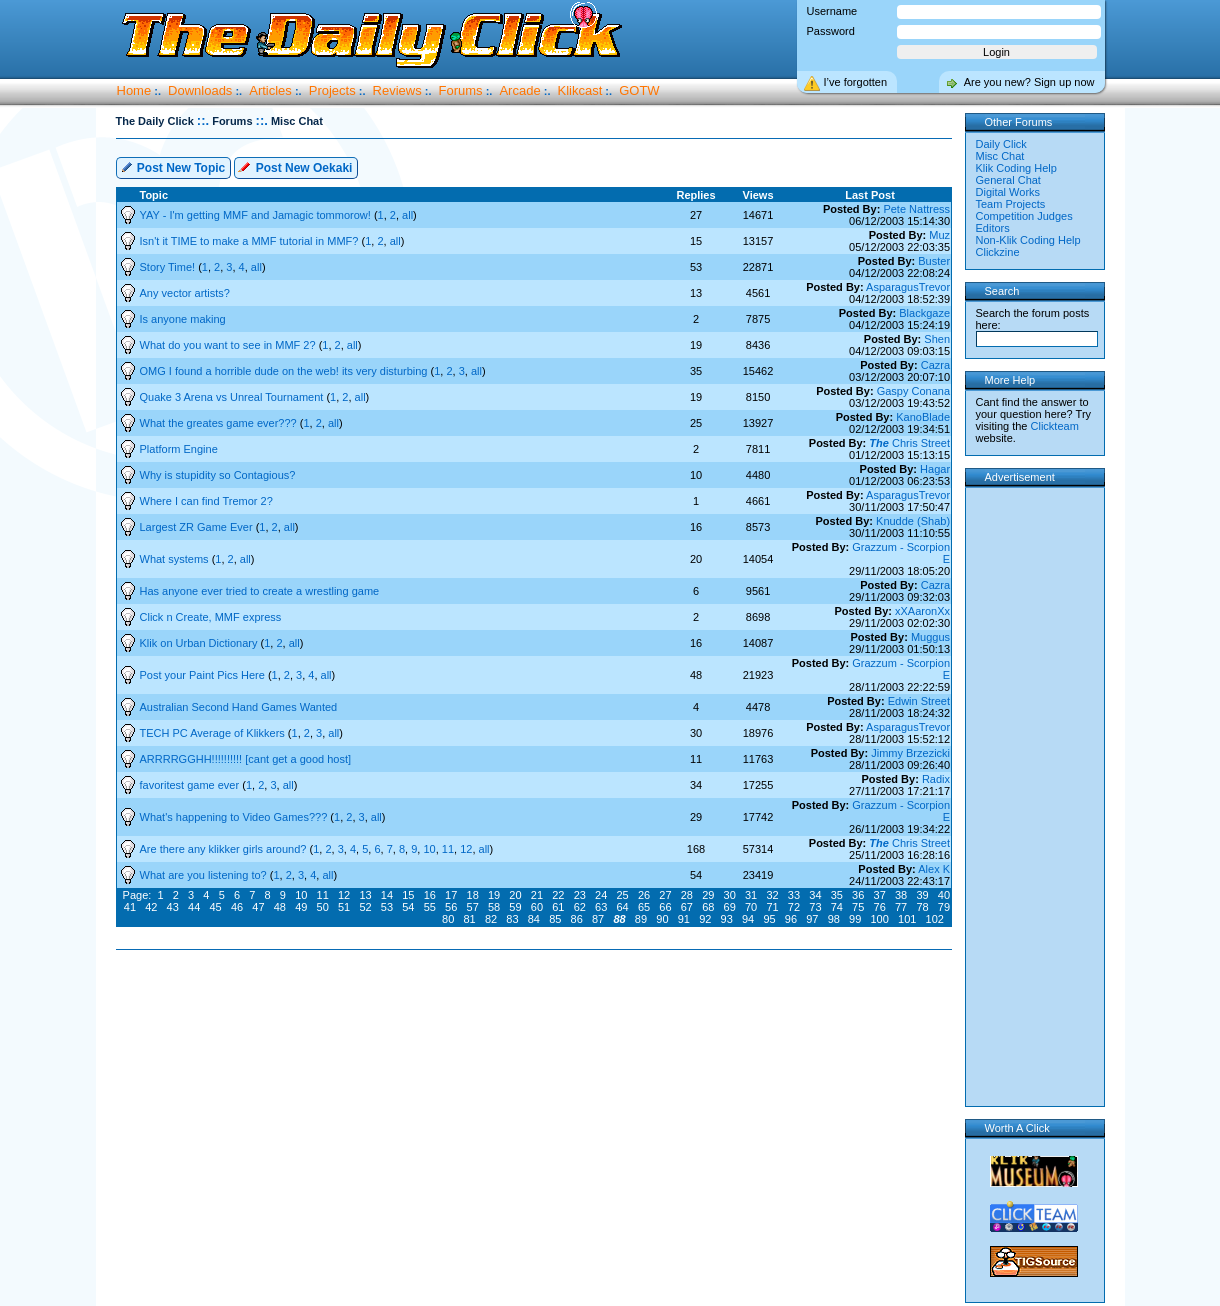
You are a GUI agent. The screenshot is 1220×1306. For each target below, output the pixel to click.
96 (791, 919)
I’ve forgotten (856, 82)
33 (794, 895)
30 (730, 895)
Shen (937, 339)
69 (730, 907)
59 (515, 907)
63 (601, 907)
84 (534, 919)
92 (705, 919)
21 (537, 895)
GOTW (639, 90)
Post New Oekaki (295, 166)
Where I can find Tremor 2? (206, 501)
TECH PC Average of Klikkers (214, 733)
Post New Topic (173, 166)
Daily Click (1001, 144)
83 (512, 919)
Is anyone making (183, 319)
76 (880, 907)
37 (880, 895)
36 (858, 895)
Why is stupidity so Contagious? (218, 475)
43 (173, 907)
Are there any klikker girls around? (225, 849)
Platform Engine (179, 449)
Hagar (935, 469)
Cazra (935, 365)
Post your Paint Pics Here (204, 675)
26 (644, 895)
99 (855, 919)
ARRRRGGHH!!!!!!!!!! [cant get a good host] (246, 759)
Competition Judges (1024, 216)
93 (727, 919)
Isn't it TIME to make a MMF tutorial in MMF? (251, 241)
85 (555, 919)
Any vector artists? (185, 293)
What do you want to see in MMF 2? (229, 345)
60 (537, 907)
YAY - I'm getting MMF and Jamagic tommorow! (257, 215)
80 (448, 919)
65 (644, 907)
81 (469, 919)
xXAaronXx (922, 611)
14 (387, 895)
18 (473, 895)
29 (708, 895)
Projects (332, 90)
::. (203, 120)
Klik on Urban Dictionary (200, 643)
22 (558, 895)
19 (494, 895)
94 (748, 919)
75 (858, 907)
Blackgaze (924, 313)
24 (601, 895)
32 (772, 895)
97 (812, 919)
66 (665, 907)
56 (451, 907)
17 (451, 895)
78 (922, 907)
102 (935, 919)
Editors (993, 228)
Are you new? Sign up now (1029, 82)
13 (365, 895)
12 (466, 849)
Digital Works (1008, 192)
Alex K (934, 869)
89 (641, 919)
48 (280, 907)
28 (687, 895)
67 (687, 907)
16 (430, 895)
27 (665, 895)
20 (515, 895)
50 (323, 907)
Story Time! (169, 267)
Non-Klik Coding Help (1028, 240)
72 (794, 907)
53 (387, 907)
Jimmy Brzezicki (910, 753)
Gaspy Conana (913, 391)
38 (901, 895)
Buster (934, 261)
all (407, 215)
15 (408, 895)
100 (880, 919)
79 (944, 907)
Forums (461, 90)
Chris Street (909, 443)
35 (837, 895)
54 (408, 907)
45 (215, 907)
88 (619, 919)
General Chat (1008, 180)
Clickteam (1055, 426)
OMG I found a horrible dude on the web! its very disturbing (285, 371)
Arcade (519, 90)
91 (684, 919)
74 (837, 907)
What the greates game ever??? (220, 423)
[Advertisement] (538, 1014)
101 (907, 919)
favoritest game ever (191, 785)
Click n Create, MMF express (211, 617)
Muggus (930, 637)
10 (429, 849)
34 (815, 895)
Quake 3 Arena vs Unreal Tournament (233, 397)
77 (901, 907)
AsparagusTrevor (908, 287)
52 (365, 907)
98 (834, 919)
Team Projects (1011, 204)
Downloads (200, 90)
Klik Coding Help (1016, 168)
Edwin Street (919, 701)
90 (662, 919)
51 (344, 907)
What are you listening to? (205, 875)
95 (769, 919)
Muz (939, 235)
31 (751, 895)
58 (494, 907)
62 (580, 907)
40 (944, 895)
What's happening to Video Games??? (235, 817)
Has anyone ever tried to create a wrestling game (260, 591)
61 (558, 907)
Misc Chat (1000, 156)
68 (708, 907)
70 (751, 907)
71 (772, 907)
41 (130, 907)
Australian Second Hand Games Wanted (239, 707)
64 (622, 907)
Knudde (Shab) (913, 521)
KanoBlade (923, 417)
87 (598, 919)
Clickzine (998, 252)
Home (134, 90)
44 (194, 907)
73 (815, 907)
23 (580, 895)
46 (237, 907)
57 (473, 907)
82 (491, 919)
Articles (270, 90)
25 (622, 895)
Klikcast (580, 90)
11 (448, 849)
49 (301, 907)
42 (151, 907)
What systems (176, 559)
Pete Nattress (916, 209)
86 (577, 919)
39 (922, 895)
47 (258, 907)
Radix (936, 779)
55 (430, 907)
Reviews (397, 90)
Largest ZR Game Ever (198, 527)
